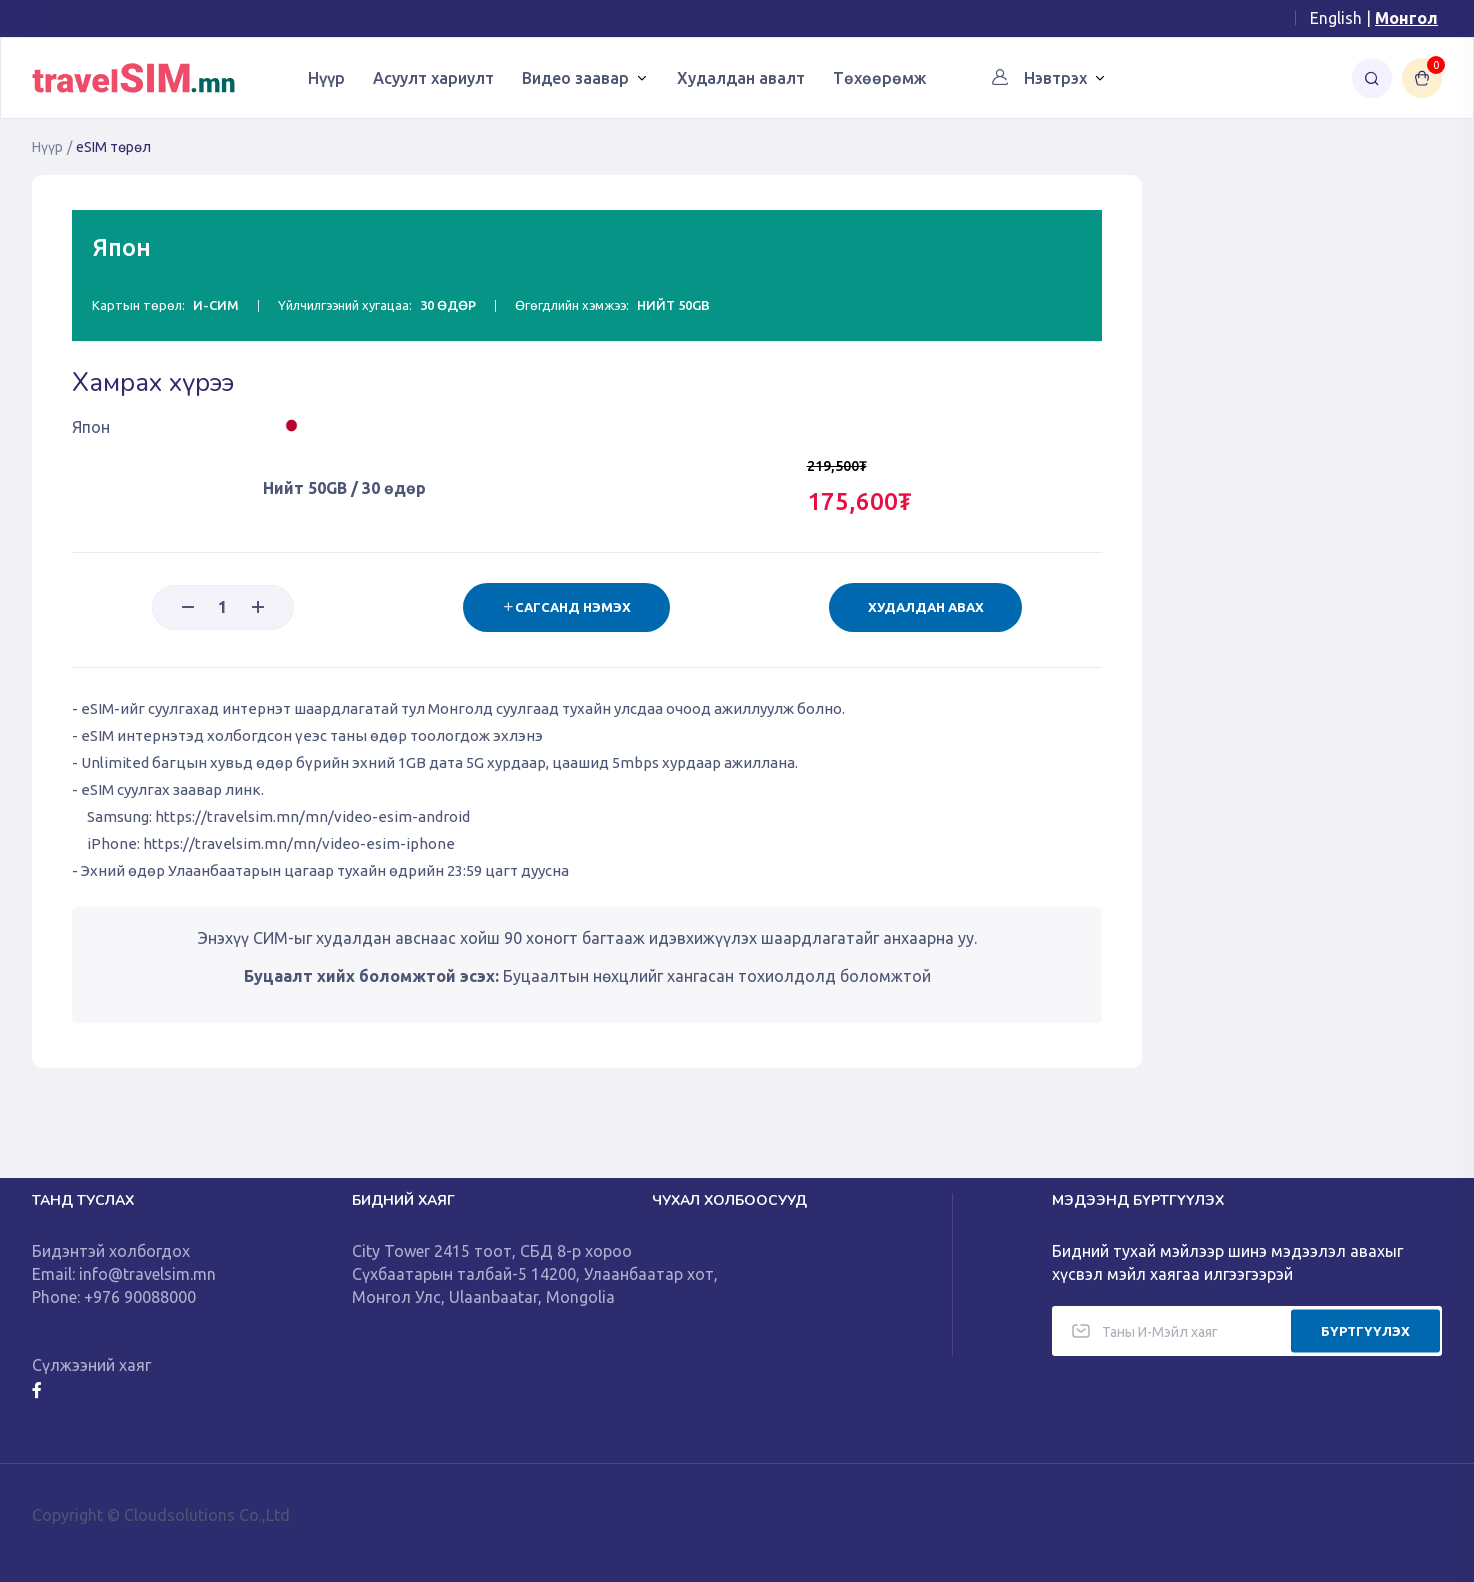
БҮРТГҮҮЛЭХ (1365, 1330)
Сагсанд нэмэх (564, 607)
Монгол (1406, 18)
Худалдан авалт (741, 78)
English (1336, 18)
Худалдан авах (925, 607)
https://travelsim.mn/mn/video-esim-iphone (299, 843)
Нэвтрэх (1055, 78)
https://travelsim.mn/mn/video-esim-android (312, 816)
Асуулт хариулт (433, 78)
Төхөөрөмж (879, 78)
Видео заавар (575, 78)
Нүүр (326, 78)
